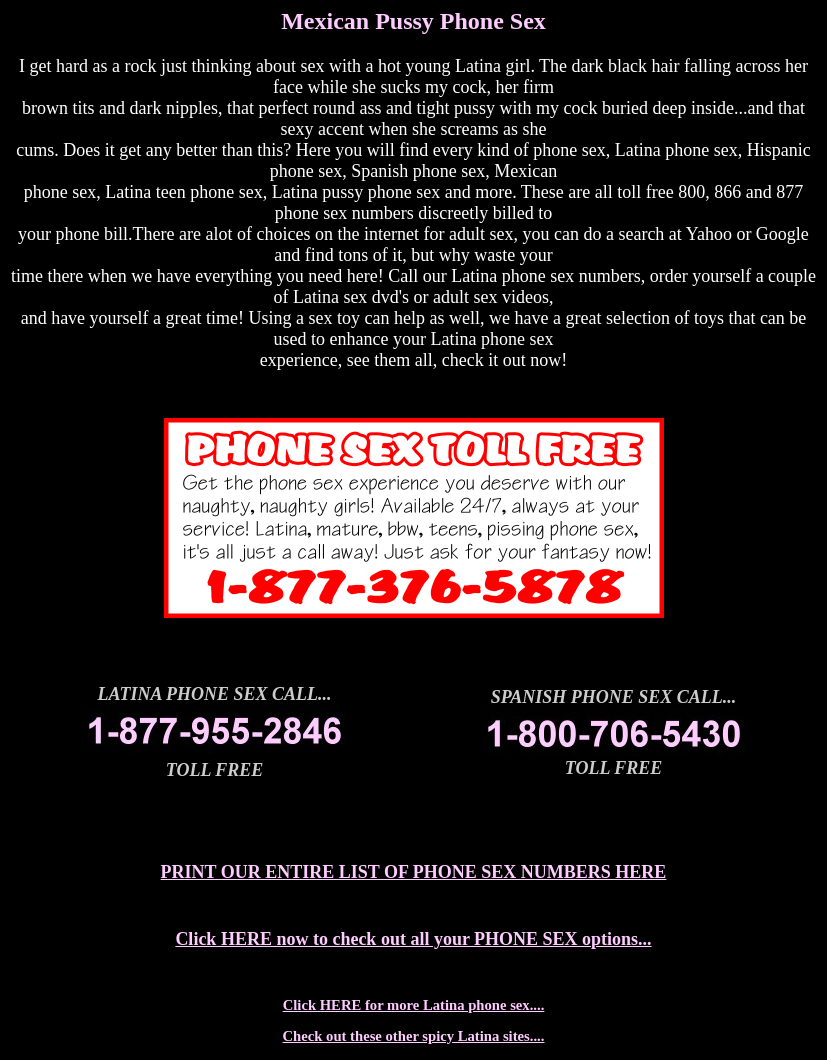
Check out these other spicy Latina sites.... (414, 1036)
